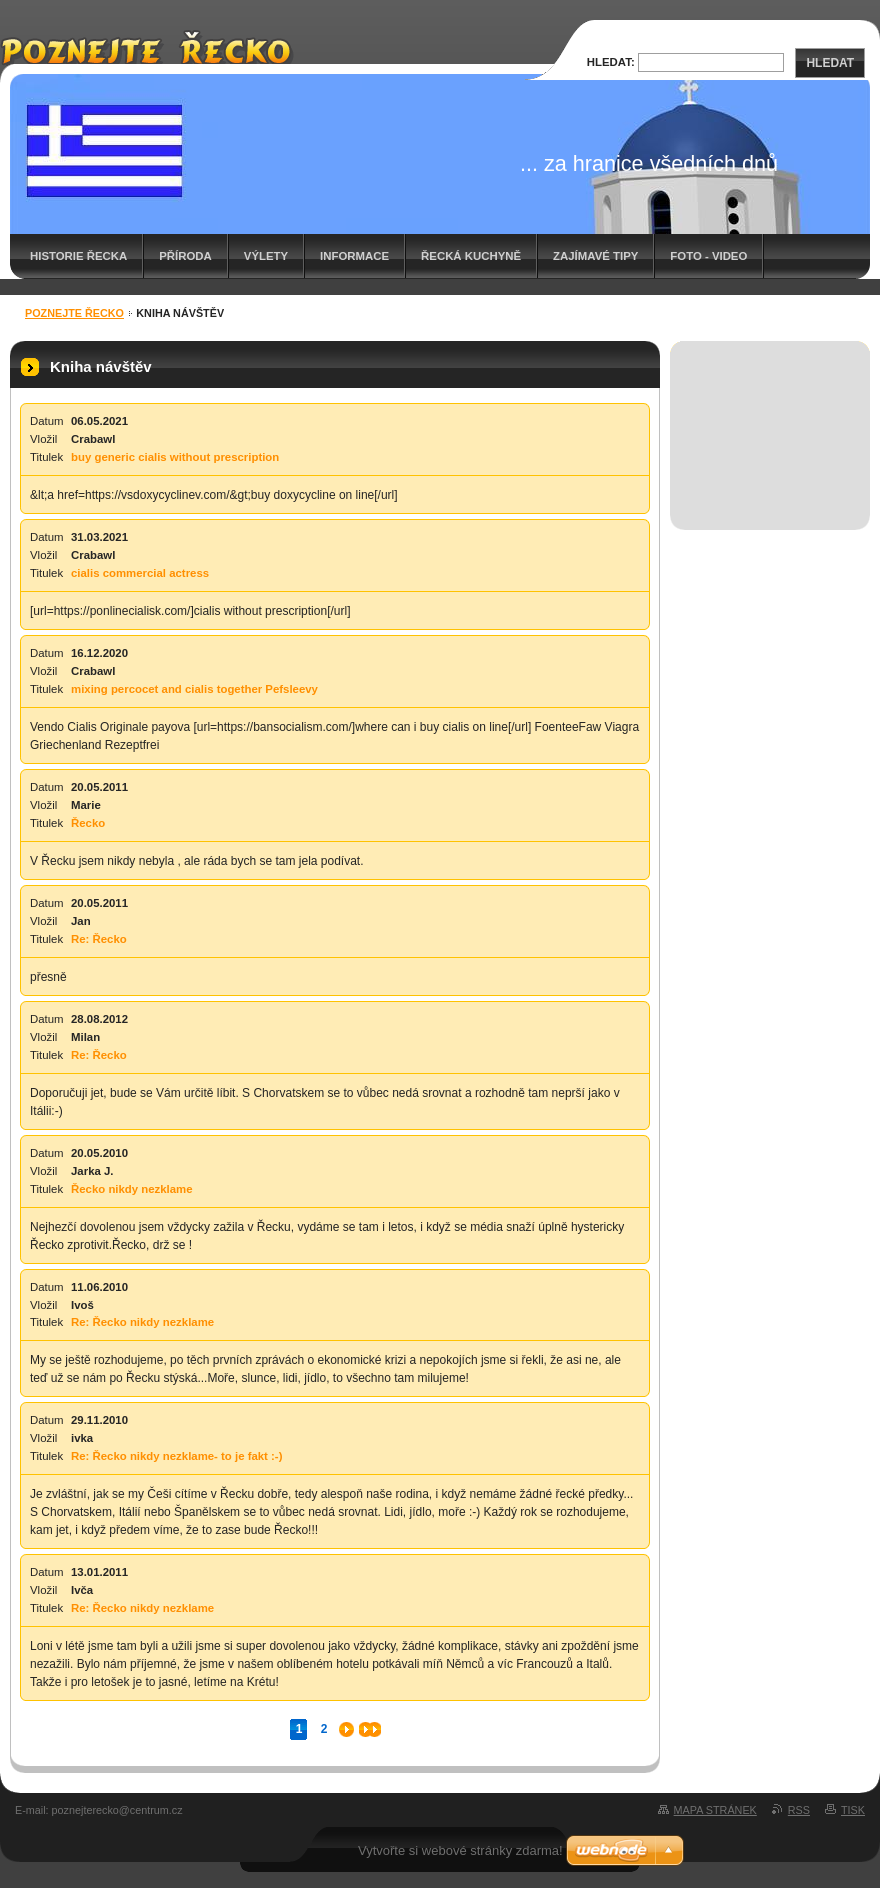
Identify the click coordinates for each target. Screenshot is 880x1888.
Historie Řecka (78, 256)
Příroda (185, 256)
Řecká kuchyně (471, 256)
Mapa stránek (715, 1810)
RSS (799, 1810)
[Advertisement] (770, 413)
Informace (354, 256)
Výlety (266, 256)
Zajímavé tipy (595, 256)
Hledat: (611, 62)
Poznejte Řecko (74, 313)
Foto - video (708, 256)
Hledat (830, 63)
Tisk (853, 1810)
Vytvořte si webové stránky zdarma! (460, 1850)
